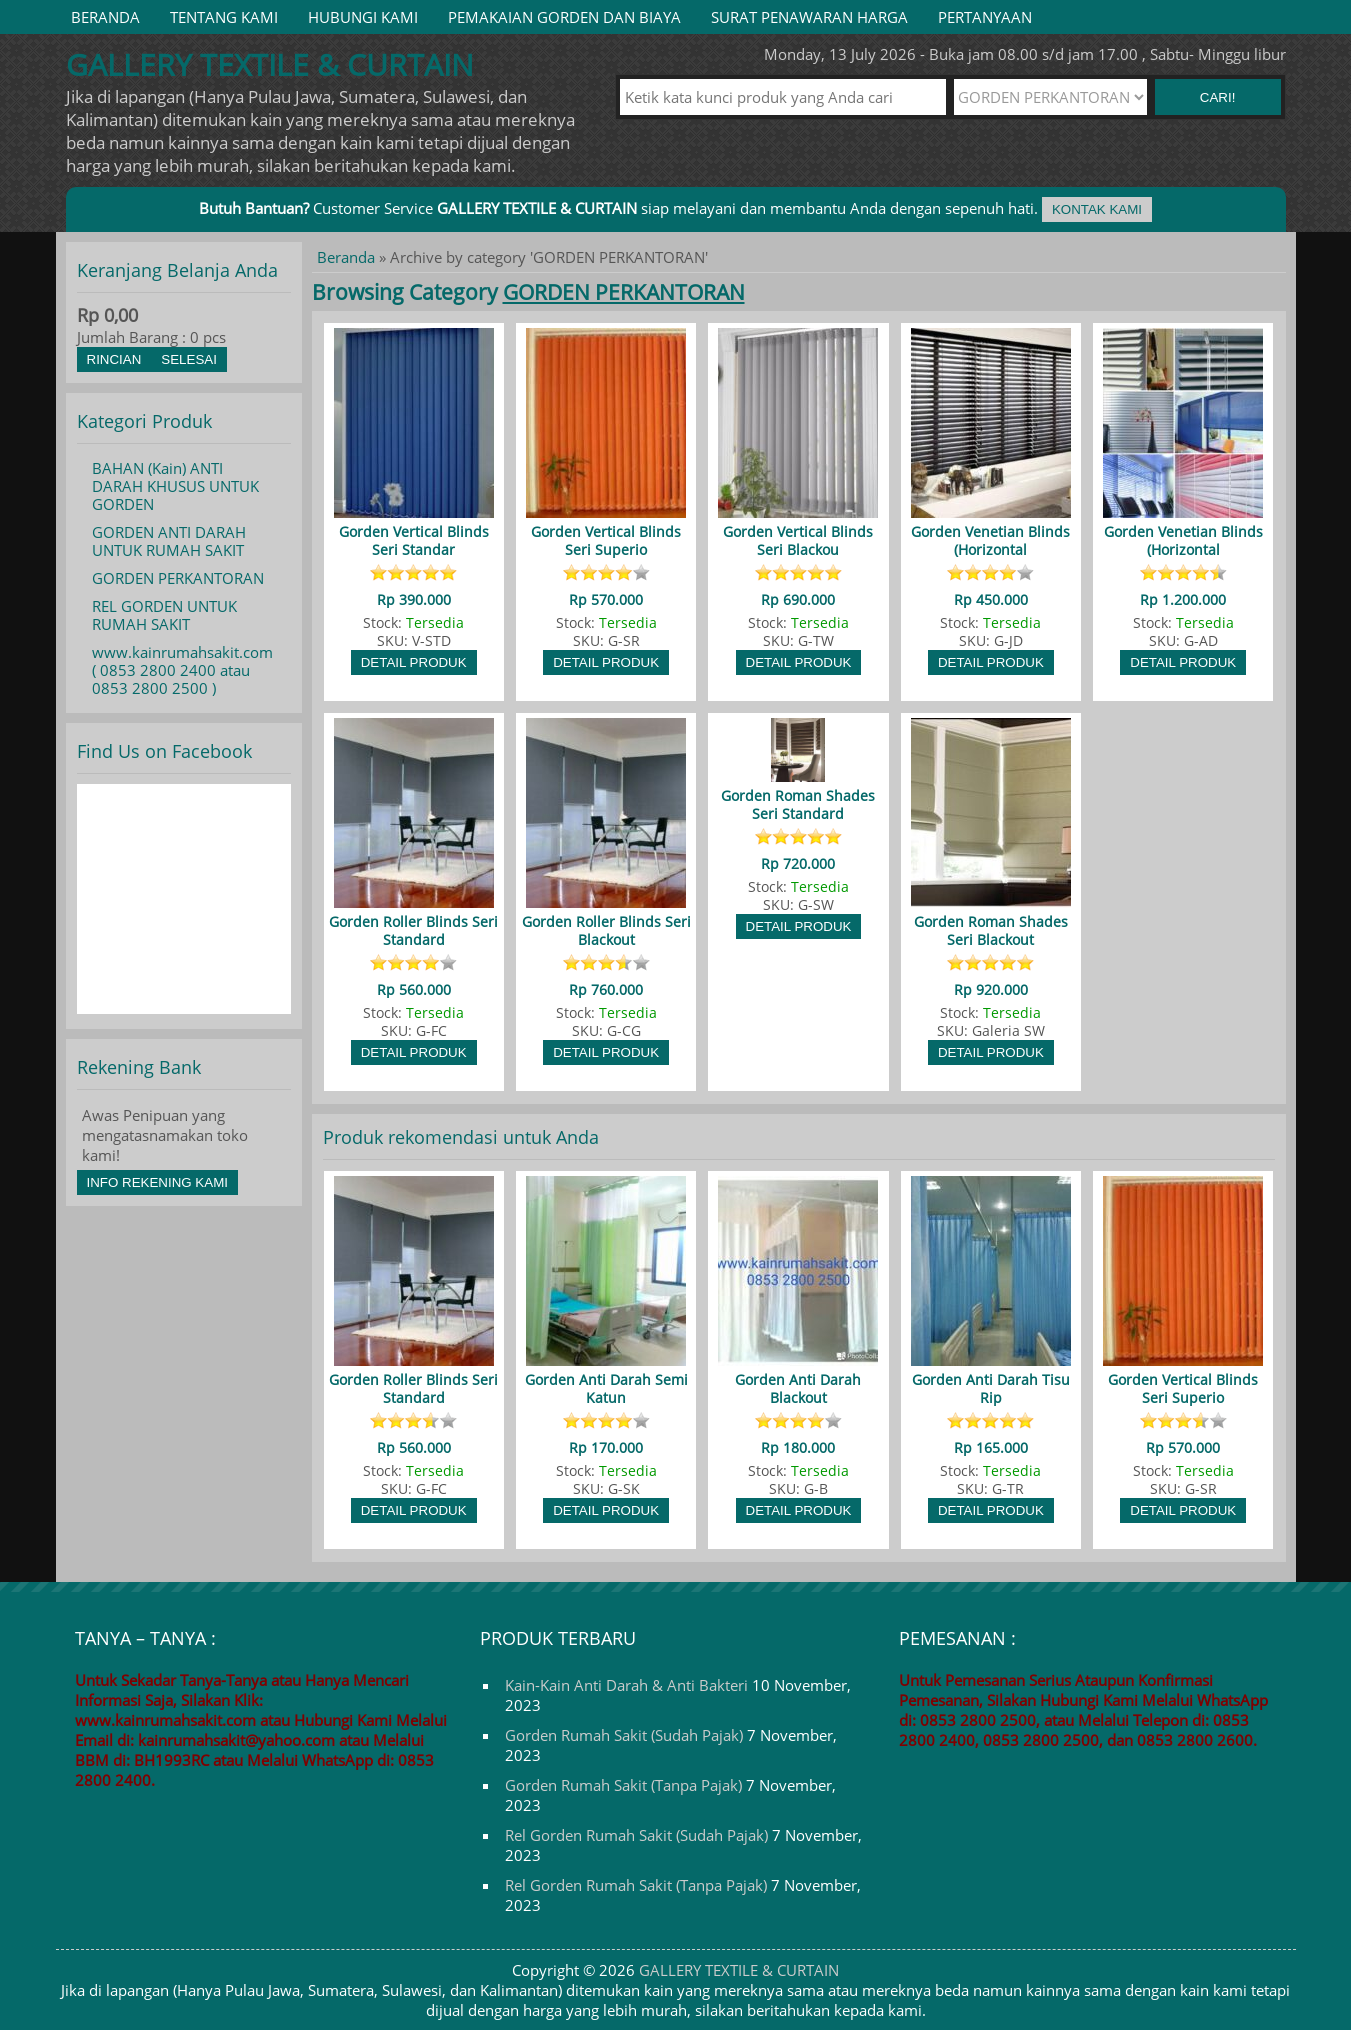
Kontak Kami (1097, 209)
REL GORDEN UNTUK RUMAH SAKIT (164, 615)
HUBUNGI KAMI (363, 17)
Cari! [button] (1218, 97)
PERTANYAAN (985, 17)
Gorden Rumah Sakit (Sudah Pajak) (624, 1735)
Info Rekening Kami (157, 1182)
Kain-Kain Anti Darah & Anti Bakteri (626, 1685)
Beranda (105, 17)
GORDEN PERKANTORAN (178, 578)
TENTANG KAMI (224, 17)
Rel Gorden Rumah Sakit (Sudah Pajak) (636, 1835)
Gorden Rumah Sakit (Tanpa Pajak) (623, 1785)
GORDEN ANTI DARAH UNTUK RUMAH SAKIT (169, 541)
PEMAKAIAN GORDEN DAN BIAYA (564, 17)
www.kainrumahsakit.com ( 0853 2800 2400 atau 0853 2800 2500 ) (182, 670)
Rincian (114, 359)
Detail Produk (414, 662)
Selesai (189, 359)
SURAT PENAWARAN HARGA (809, 17)
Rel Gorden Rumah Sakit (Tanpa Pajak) (636, 1885)
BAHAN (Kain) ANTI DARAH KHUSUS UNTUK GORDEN (175, 486)
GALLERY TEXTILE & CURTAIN (739, 1970)
